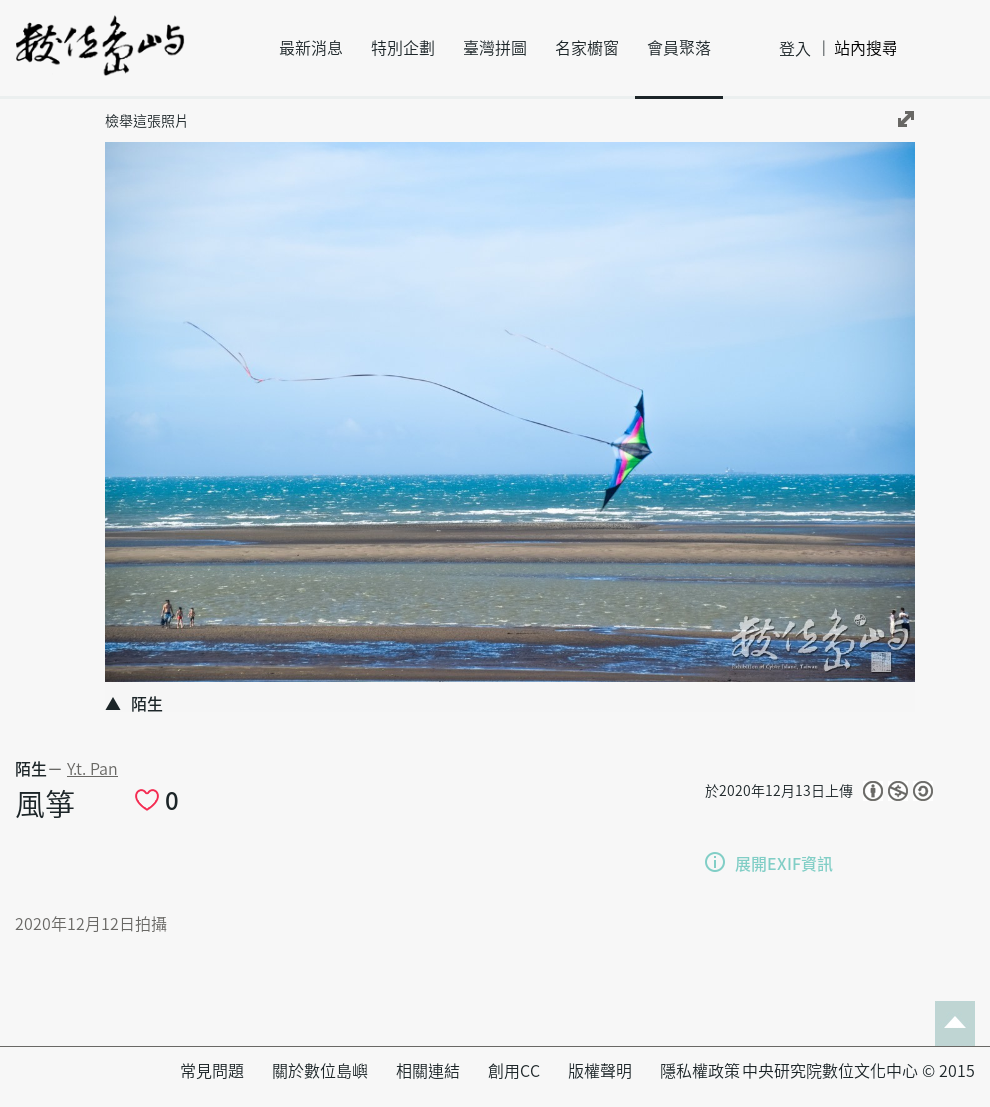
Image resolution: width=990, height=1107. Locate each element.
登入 (795, 49)
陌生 (31, 769)
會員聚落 (679, 48)
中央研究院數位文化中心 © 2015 (858, 1071)
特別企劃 (403, 48)
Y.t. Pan (92, 769)
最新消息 (311, 48)
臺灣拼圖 (495, 48)
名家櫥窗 (587, 48)
